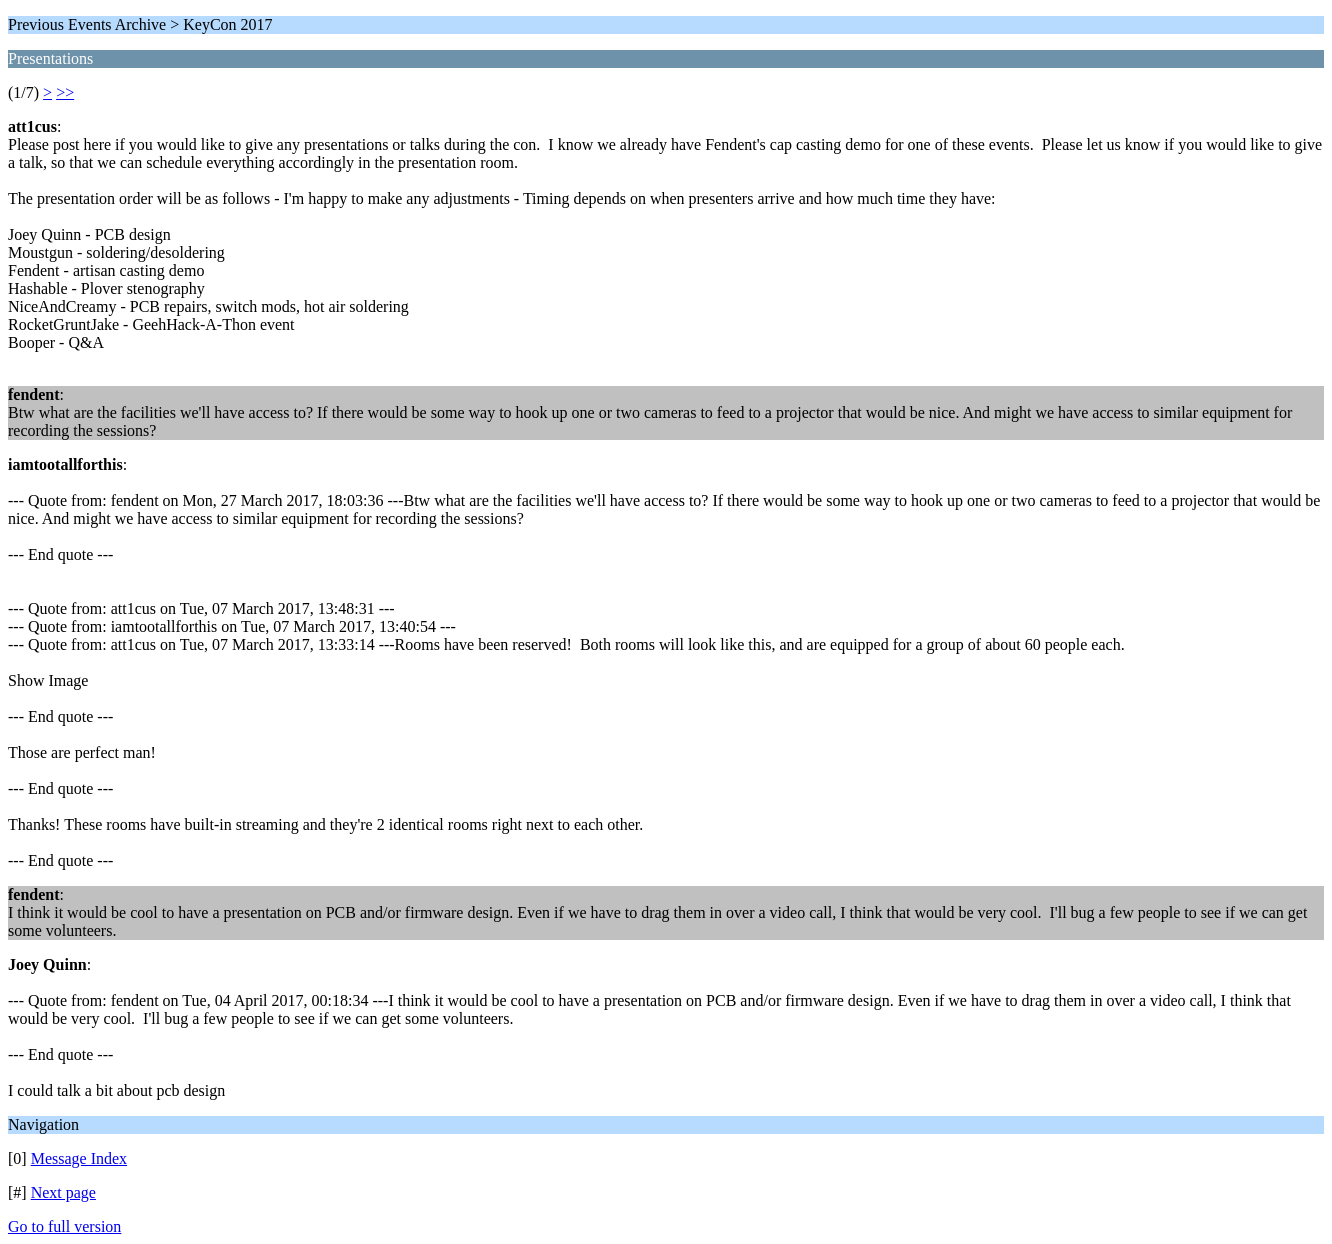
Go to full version (64, 1226)
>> (65, 92)
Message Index (79, 1158)
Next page (63, 1192)
